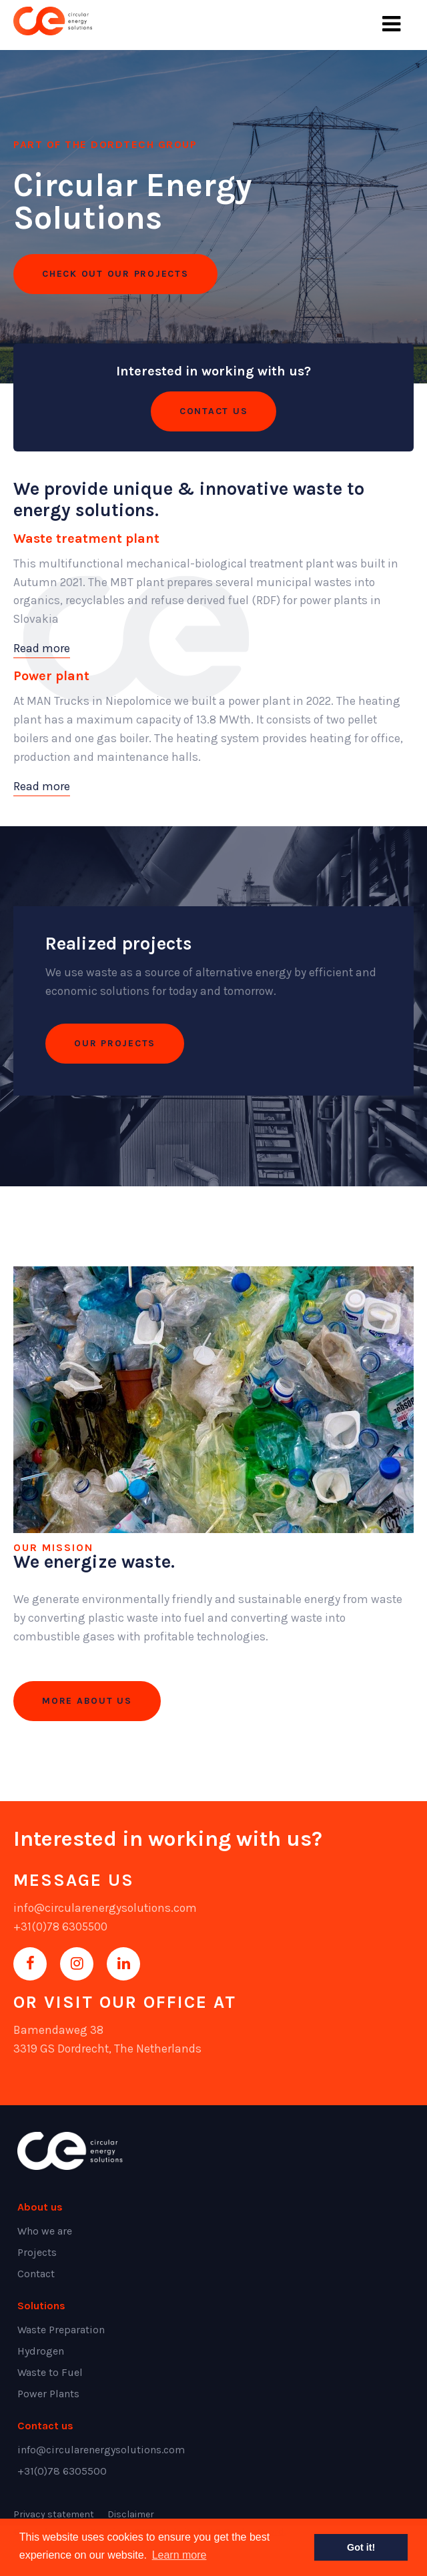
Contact (36, 2273)
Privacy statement (53, 2514)
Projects (37, 2252)
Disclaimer (130, 2514)
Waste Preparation (61, 2329)
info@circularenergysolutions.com (105, 1907)
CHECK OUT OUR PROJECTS (115, 273)
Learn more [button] (179, 2555)
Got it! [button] (361, 2547)
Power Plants (48, 2393)
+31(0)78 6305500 (60, 1926)
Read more (41, 648)
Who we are (44, 2231)
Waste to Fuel (50, 2372)
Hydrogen (40, 2351)
